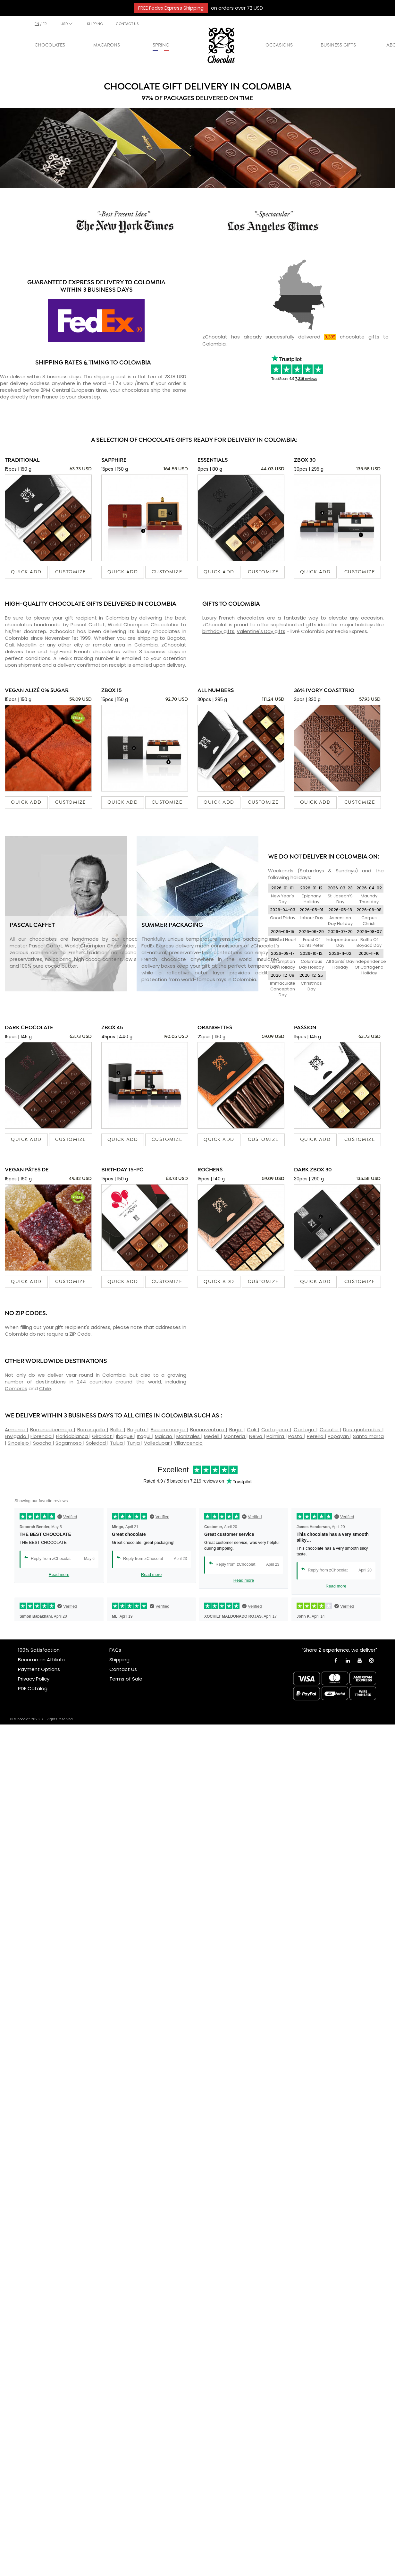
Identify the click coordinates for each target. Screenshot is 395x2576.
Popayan (339, 1436)
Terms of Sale (125, 1678)
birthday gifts (218, 631)
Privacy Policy (33, 1678)
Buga (236, 1429)
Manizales (188, 1436)
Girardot (102, 1436)
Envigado (16, 1436)
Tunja (134, 1443)
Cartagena (275, 1429)
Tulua (117, 1443)
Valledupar (157, 1443)
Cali (252, 1429)
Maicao (164, 1436)
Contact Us (123, 1669)
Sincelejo (19, 1443)
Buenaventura (208, 1429)
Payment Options (39, 1669)
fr (45, 23)
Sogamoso (69, 1443)
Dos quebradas (362, 1429)
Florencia (41, 1436)
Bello (116, 1429)
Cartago (305, 1429)
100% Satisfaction (39, 1650)
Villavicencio (188, 1443)
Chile (45, 1388)
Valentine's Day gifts (261, 631)
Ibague (125, 1436)
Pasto (296, 1436)
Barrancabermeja (52, 1429)
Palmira (275, 1436)
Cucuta (330, 1429)
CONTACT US (127, 23)
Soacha (43, 1443)
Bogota (137, 1429)
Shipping (119, 1659)
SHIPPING (95, 23)
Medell (212, 1436)
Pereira (316, 1436)
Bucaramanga (169, 1429)
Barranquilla (92, 1429)
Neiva (256, 1436)
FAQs (115, 1650)
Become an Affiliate (41, 1659)
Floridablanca (72, 1436)
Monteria (235, 1436)
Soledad (96, 1443)
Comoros (16, 1388)
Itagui (144, 1436)
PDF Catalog (32, 1688)
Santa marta (368, 1436)
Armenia (16, 1429)
